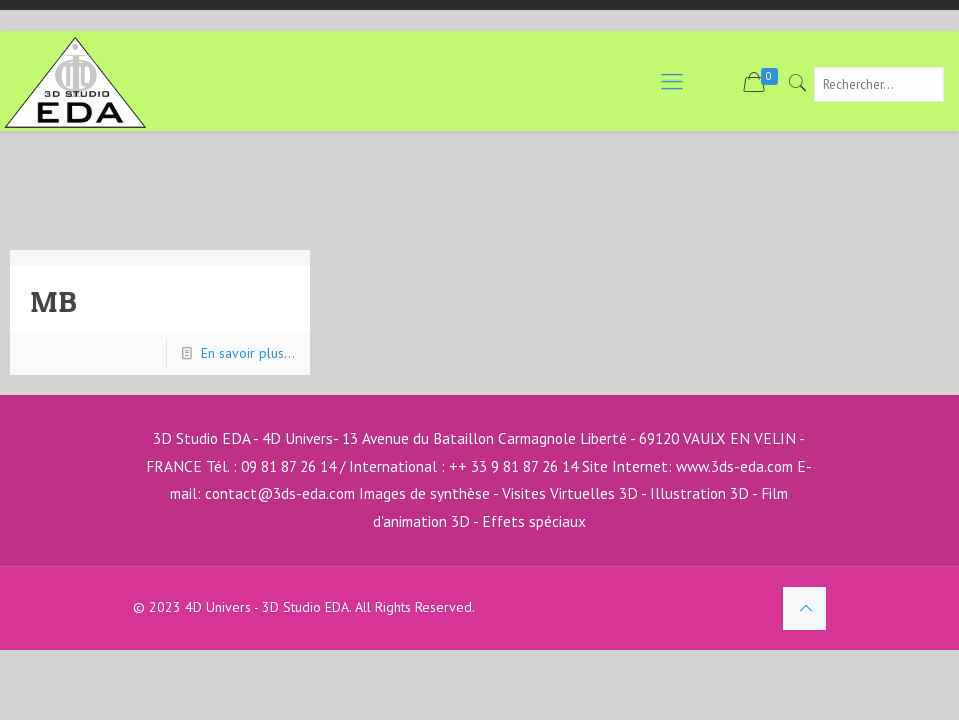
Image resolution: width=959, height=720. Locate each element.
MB (53, 301)
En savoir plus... (248, 353)
